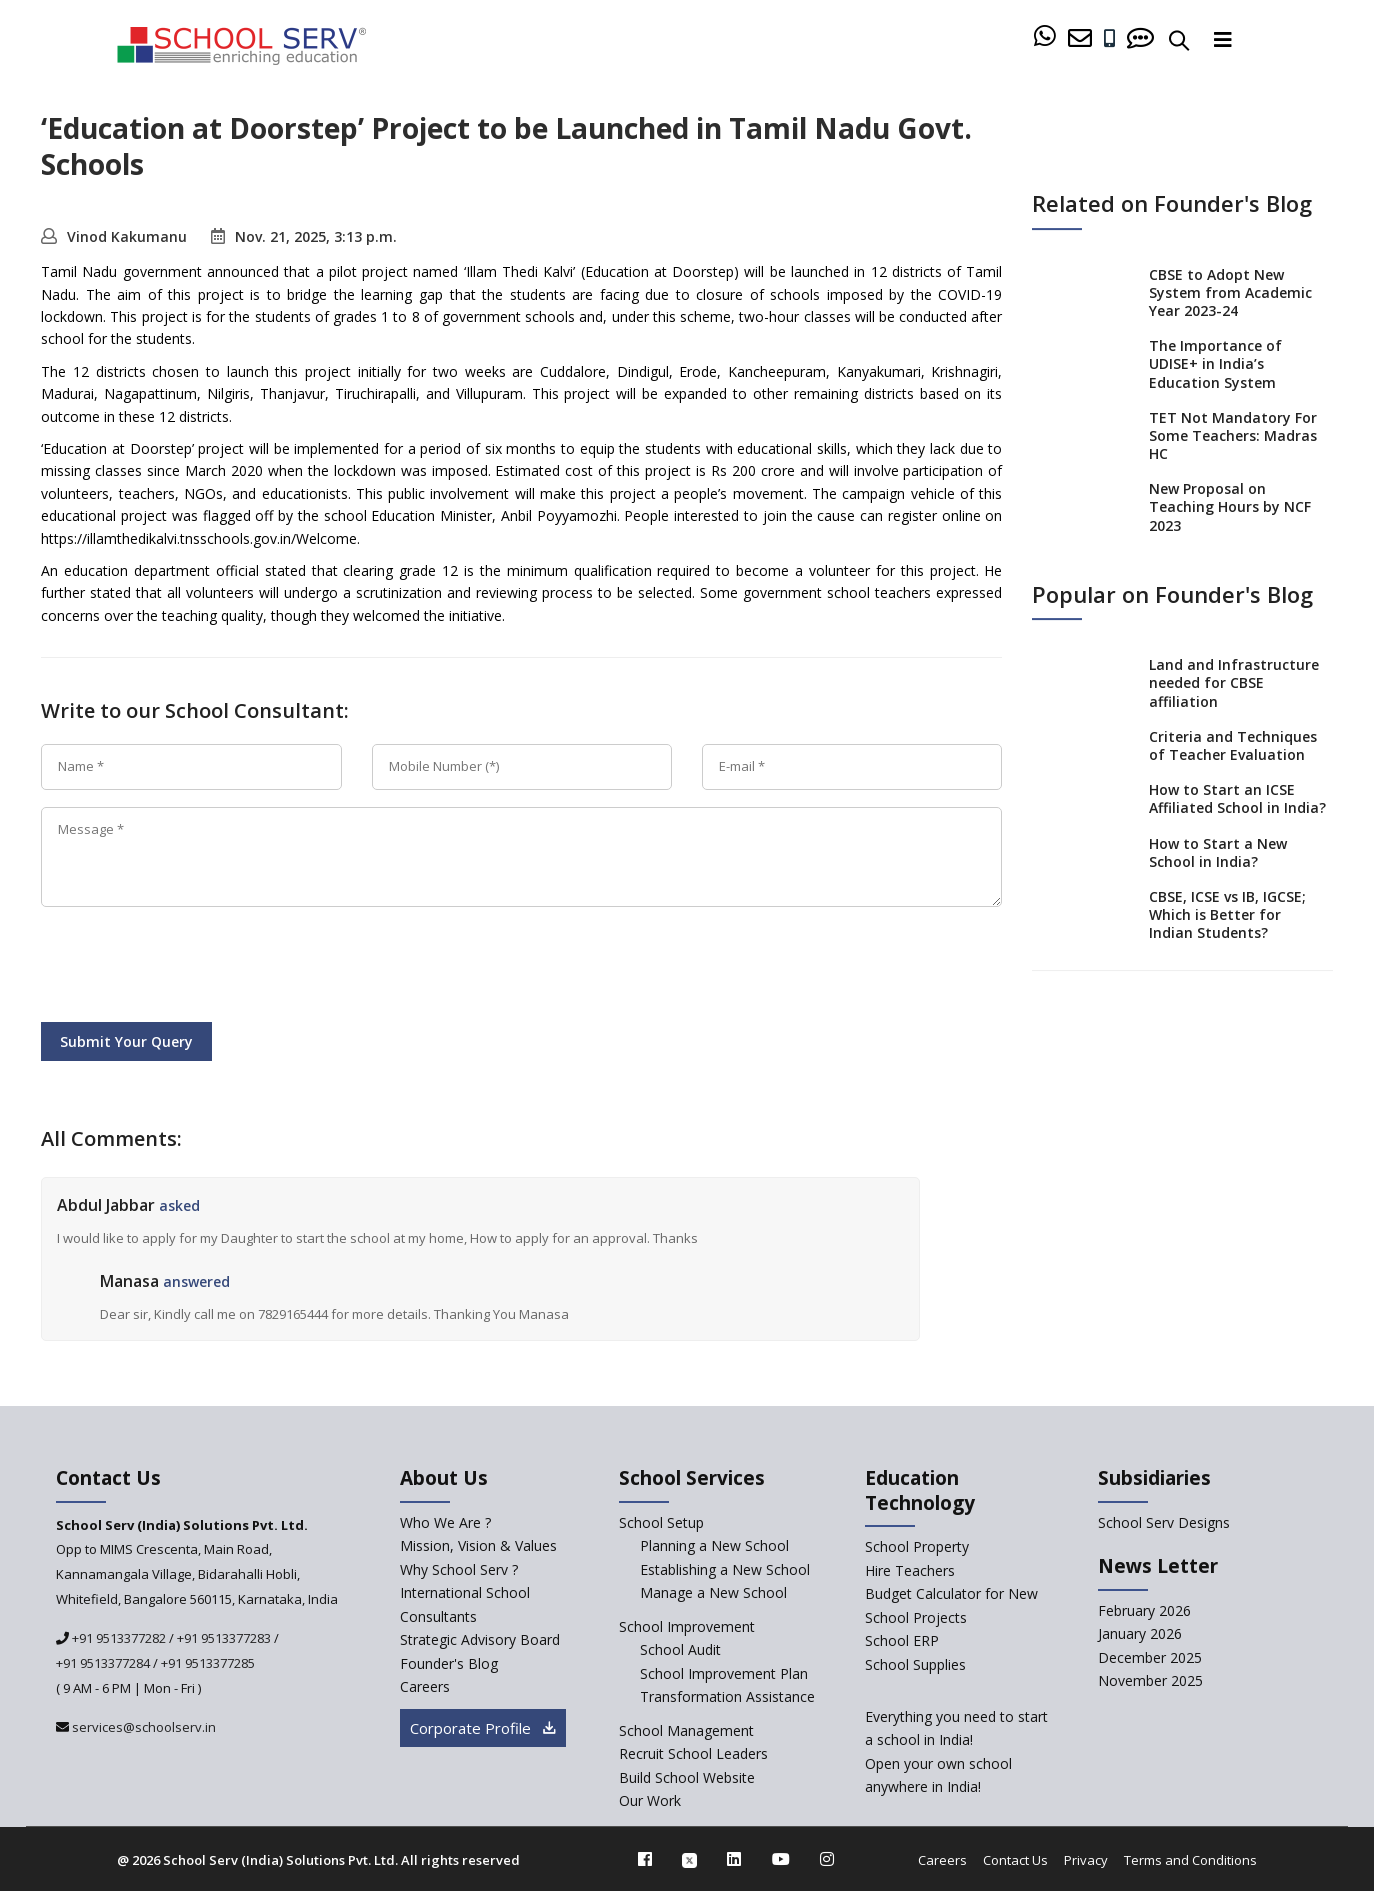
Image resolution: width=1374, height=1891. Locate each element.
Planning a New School (714, 1545)
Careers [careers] (425, 1686)
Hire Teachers (910, 1570)
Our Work (650, 1800)
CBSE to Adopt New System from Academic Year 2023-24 (1230, 292)
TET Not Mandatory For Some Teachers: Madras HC (1233, 435)
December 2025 (1150, 1657)
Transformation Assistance (727, 1696)
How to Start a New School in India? (1218, 852)
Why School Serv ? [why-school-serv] (459, 1569)
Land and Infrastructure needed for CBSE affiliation (1234, 682)
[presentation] (193, 968)
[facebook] (645, 1859)
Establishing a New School (725, 1569)
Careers (942, 1860)
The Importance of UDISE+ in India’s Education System (1215, 363)
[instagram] (827, 1859)
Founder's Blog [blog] (449, 1663)
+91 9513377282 (117, 1638)
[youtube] (781, 1859)
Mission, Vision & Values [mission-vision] (478, 1545)
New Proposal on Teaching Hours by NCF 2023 (1230, 506)
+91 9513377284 (103, 1663)
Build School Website (687, 1777)
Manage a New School (713, 1592)
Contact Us (1015, 1860)
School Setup (661, 1522)
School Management (686, 1730)
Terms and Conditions (1190, 1860)
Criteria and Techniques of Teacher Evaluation (1233, 745)
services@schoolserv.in (142, 1727)
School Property (917, 1546)
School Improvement (687, 1626)
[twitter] (689, 1859)
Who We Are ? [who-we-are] (445, 1522)
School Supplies (915, 1664)
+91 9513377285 (208, 1663)
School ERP (902, 1640)
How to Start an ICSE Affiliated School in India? (1237, 798)
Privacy (1086, 1860)
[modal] (1316, 1644)
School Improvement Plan (724, 1673)
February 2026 (1144, 1610)
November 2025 (1150, 1680)
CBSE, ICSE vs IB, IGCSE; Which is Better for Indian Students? (1227, 914)
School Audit (680, 1649)
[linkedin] (734, 1859)
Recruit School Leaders (693, 1753)
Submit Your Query (126, 1041)
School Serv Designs (1164, 1522)
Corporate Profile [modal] (483, 1728)
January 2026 (1140, 1633)
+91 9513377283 (224, 1638)
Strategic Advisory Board (480, 1639)
